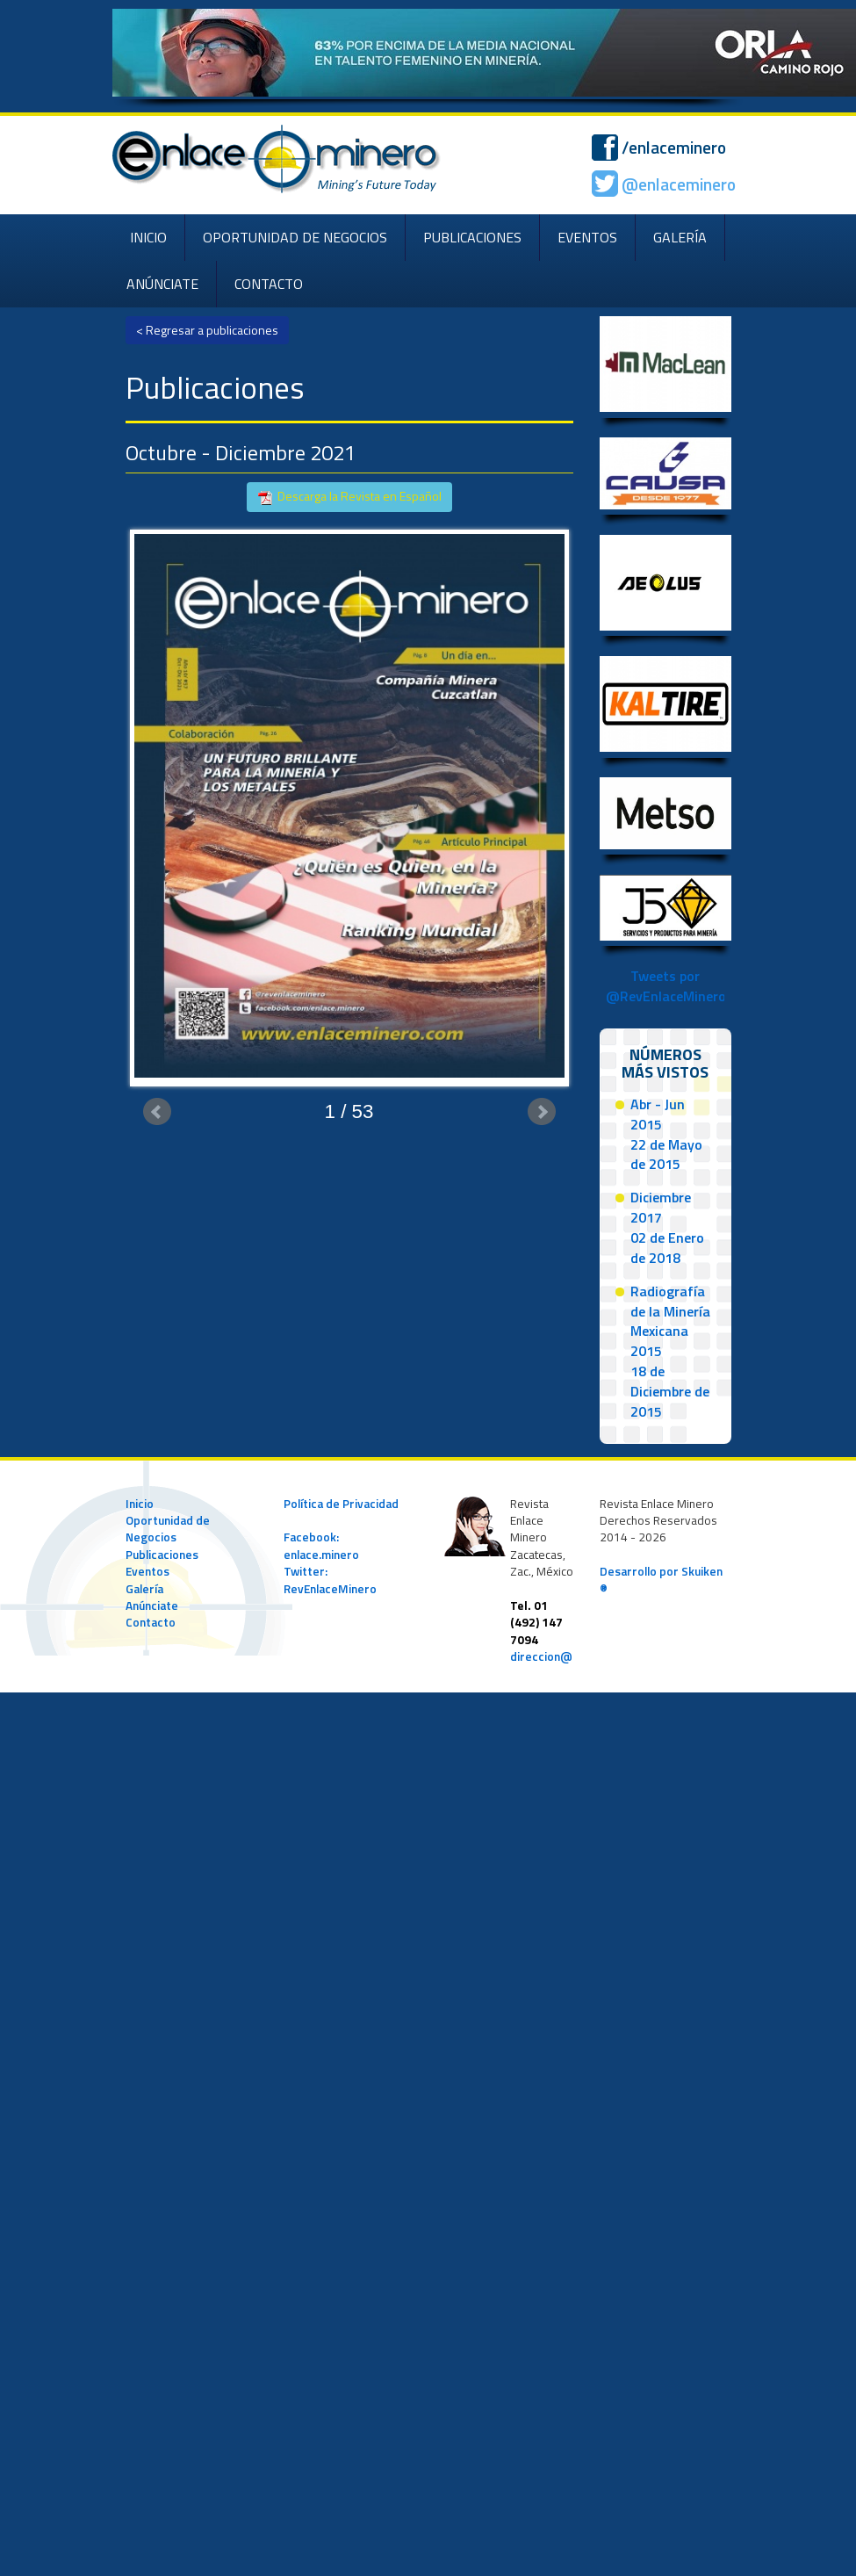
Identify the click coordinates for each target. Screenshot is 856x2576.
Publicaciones (162, 1554)
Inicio (140, 1503)
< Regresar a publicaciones (207, 330)
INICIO (148, 237)
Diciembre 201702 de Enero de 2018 (667, 1227)
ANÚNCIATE (162, 283)
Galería (144, 1589)
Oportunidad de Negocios (168, 1529)
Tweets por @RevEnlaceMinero (666, 986)
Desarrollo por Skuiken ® (661, 1579)
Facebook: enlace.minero (321, 1545)
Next (542, 1112)
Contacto (151, 1622)
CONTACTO (268, 283)
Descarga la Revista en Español (349, 497)
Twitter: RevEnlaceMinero (330, 1579)
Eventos (147, 1571)
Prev (157, 1112)
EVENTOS (587, 237)
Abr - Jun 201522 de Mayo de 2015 (666, 1134)
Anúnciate (152, 1605)
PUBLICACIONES (472, 237)
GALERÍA (680, 237)
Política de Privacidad (341, 1503)
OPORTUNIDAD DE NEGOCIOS (295, 237)
